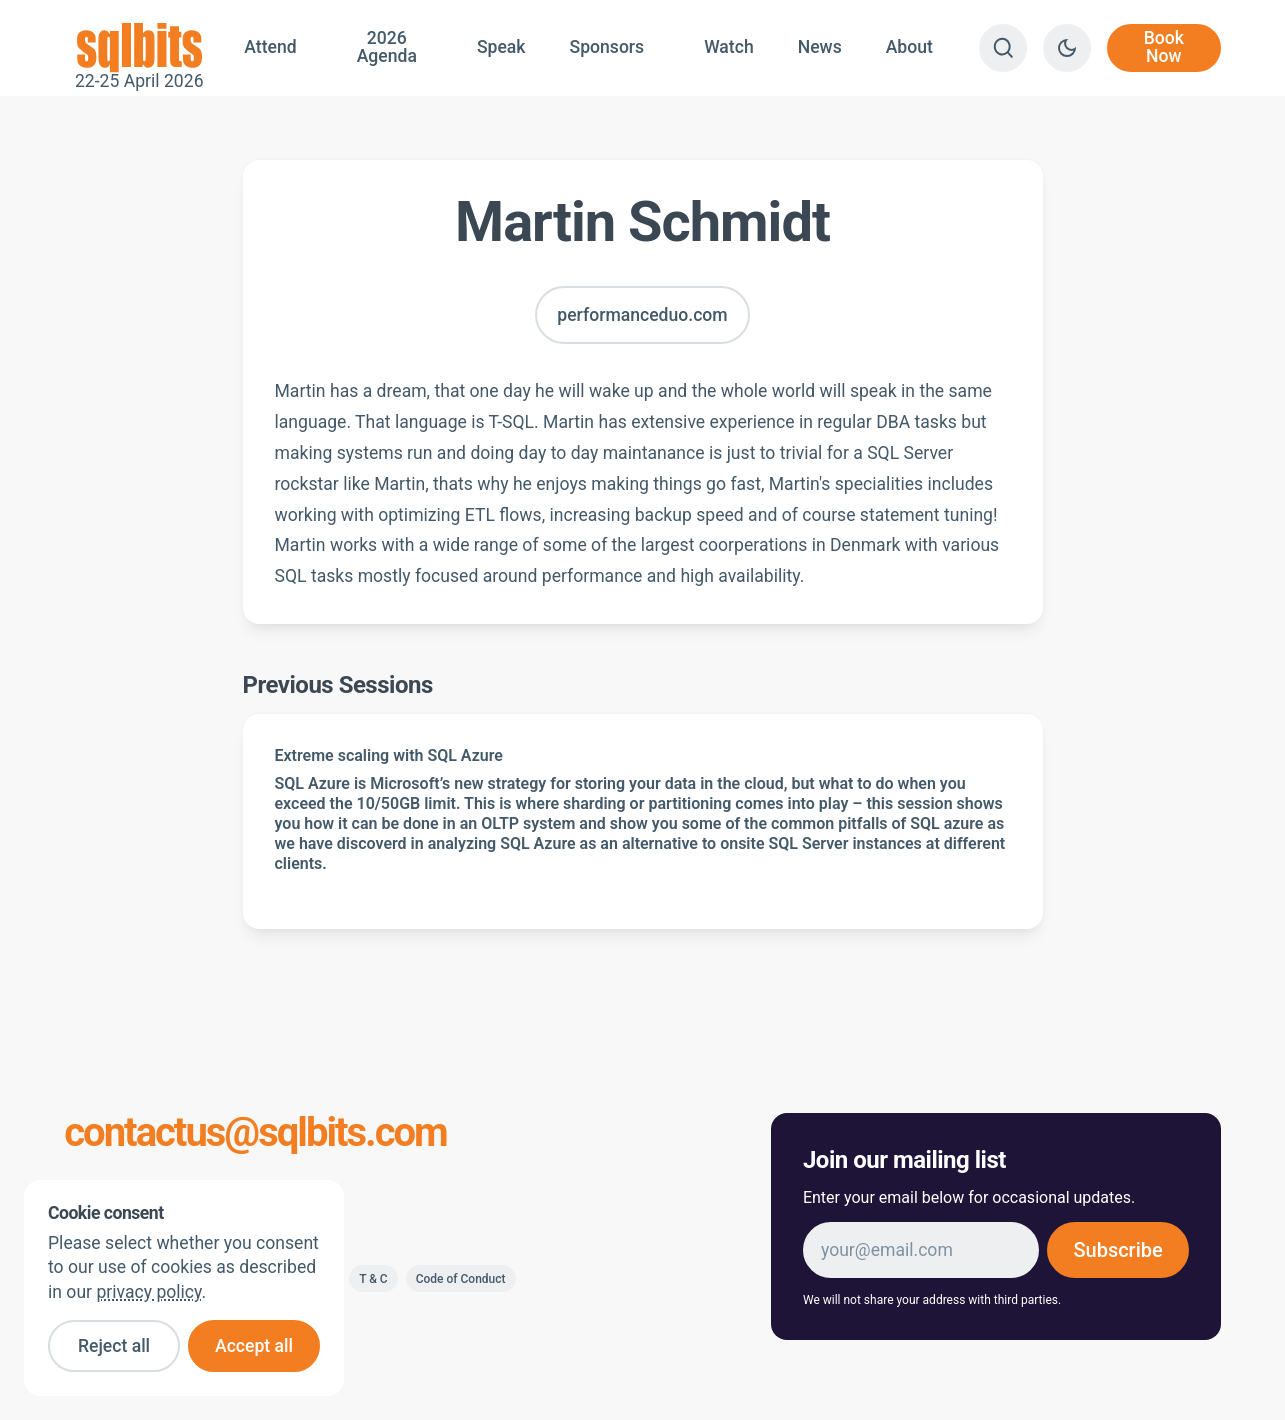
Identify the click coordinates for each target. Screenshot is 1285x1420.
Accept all (254, 1346)
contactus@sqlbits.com (255, 1133)
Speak (501, 47)
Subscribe (1117, 1250)
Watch (729, 47)
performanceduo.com (642, 315)
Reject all (114, 1346)
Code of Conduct (461, 1279)
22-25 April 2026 (139, 48)
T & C (373, 1279)
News (820, 47)
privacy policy (148, 1292)
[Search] (1003, 48)
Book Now (1164, 47)
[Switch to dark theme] (1067, 48)
